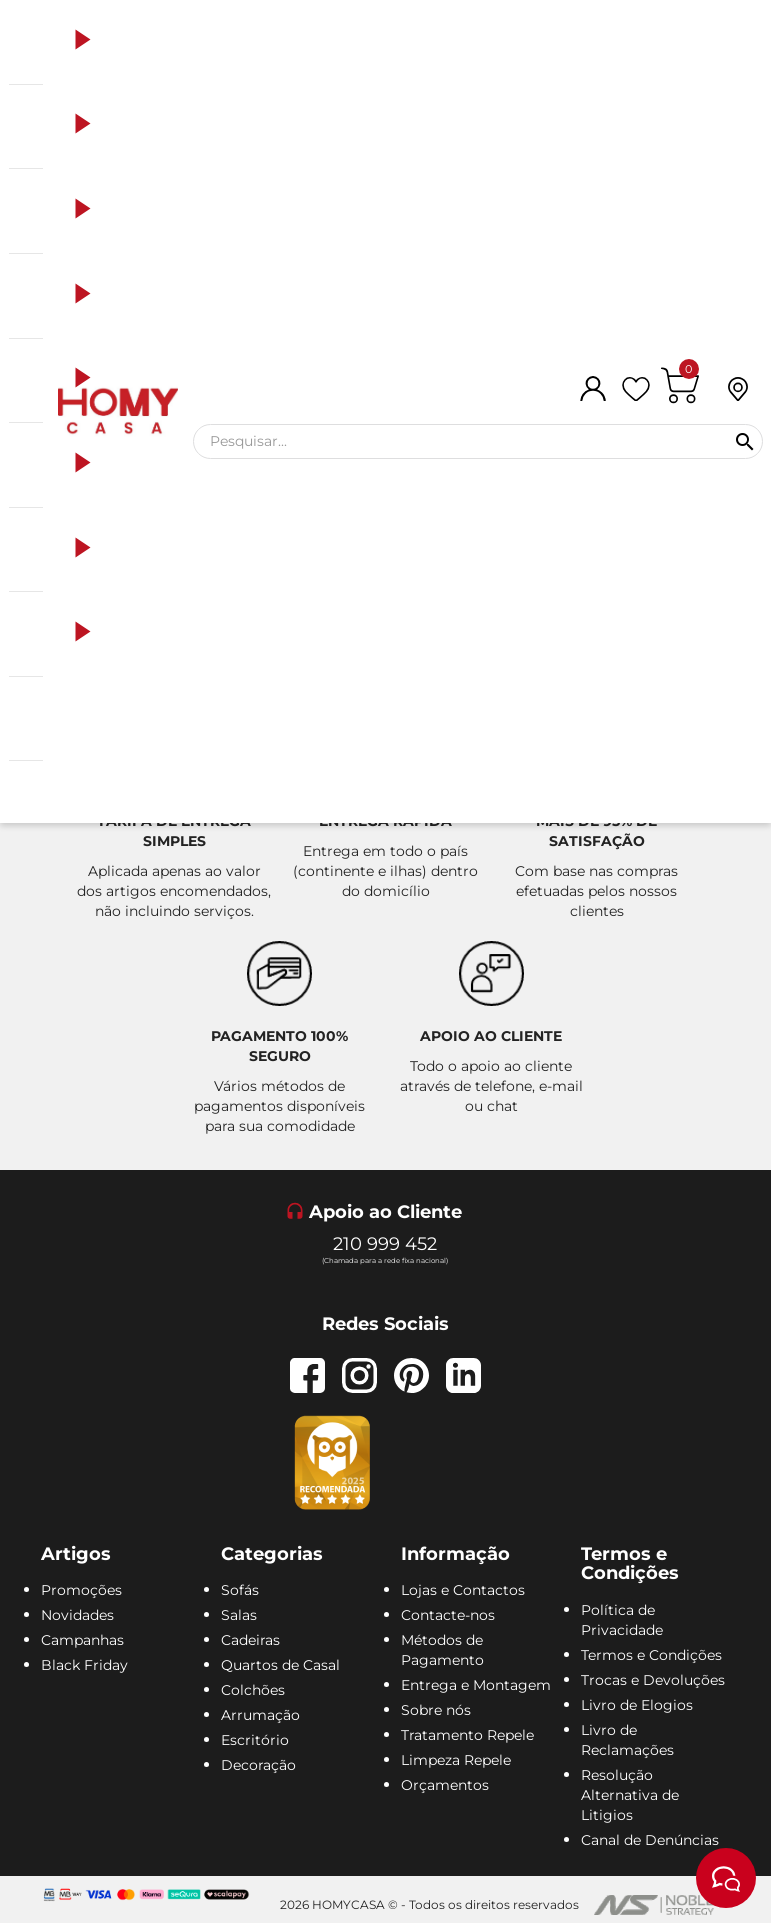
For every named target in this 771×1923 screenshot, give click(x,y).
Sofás (240, 1590)
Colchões (253, 1690)
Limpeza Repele (456, 1760)
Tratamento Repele (467, 1735)
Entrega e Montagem (476, 1685)
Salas (239, 1615)
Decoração (258, 1765)
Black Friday (84, 1665)
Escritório (255, 1740)
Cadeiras (250, 1640)
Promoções (81, 1590)
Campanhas (82, 1640)
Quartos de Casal (280, 1665)
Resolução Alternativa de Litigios (630, 1795)
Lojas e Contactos (463, 1590)
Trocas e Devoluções (653, 1680)
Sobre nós (436, 1710)
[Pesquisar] (478, 442)
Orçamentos (445, 1785)
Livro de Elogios (637, 1705)
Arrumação (260, 1715)
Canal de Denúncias (650, 1840)
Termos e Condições (651, 1655)
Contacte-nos (448, 1615)
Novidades (77, 1615)
